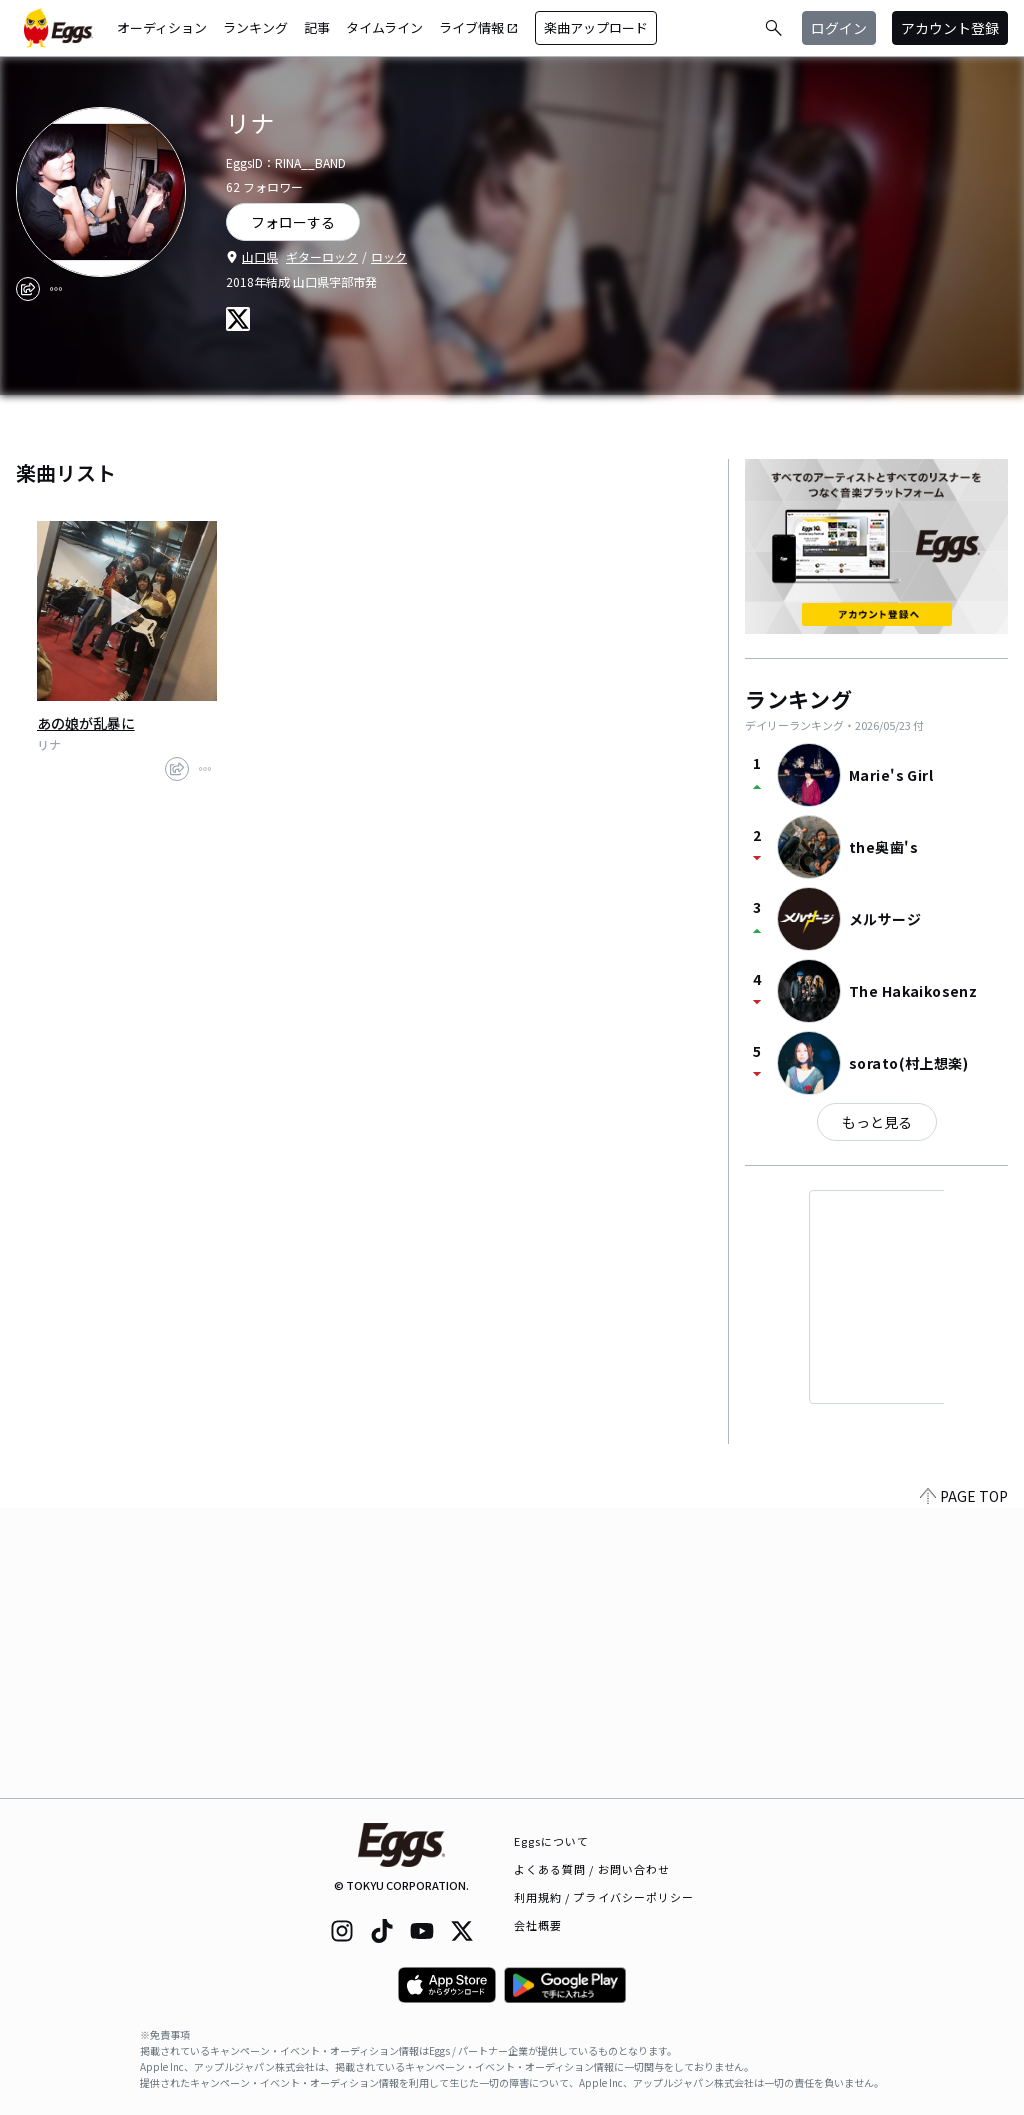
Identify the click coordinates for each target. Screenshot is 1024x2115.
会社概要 (538, 1925)
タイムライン (384, 27)
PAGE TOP (964, 1786)
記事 (317, 27)
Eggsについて (552, 1841)
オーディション (162, 27)
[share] (28, 289)
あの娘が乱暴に (86, 723)
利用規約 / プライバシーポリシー (604, 1897)
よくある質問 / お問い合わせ (592, 1869)
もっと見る (877, 1122)
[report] (56, 289)
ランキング (255, 27)
